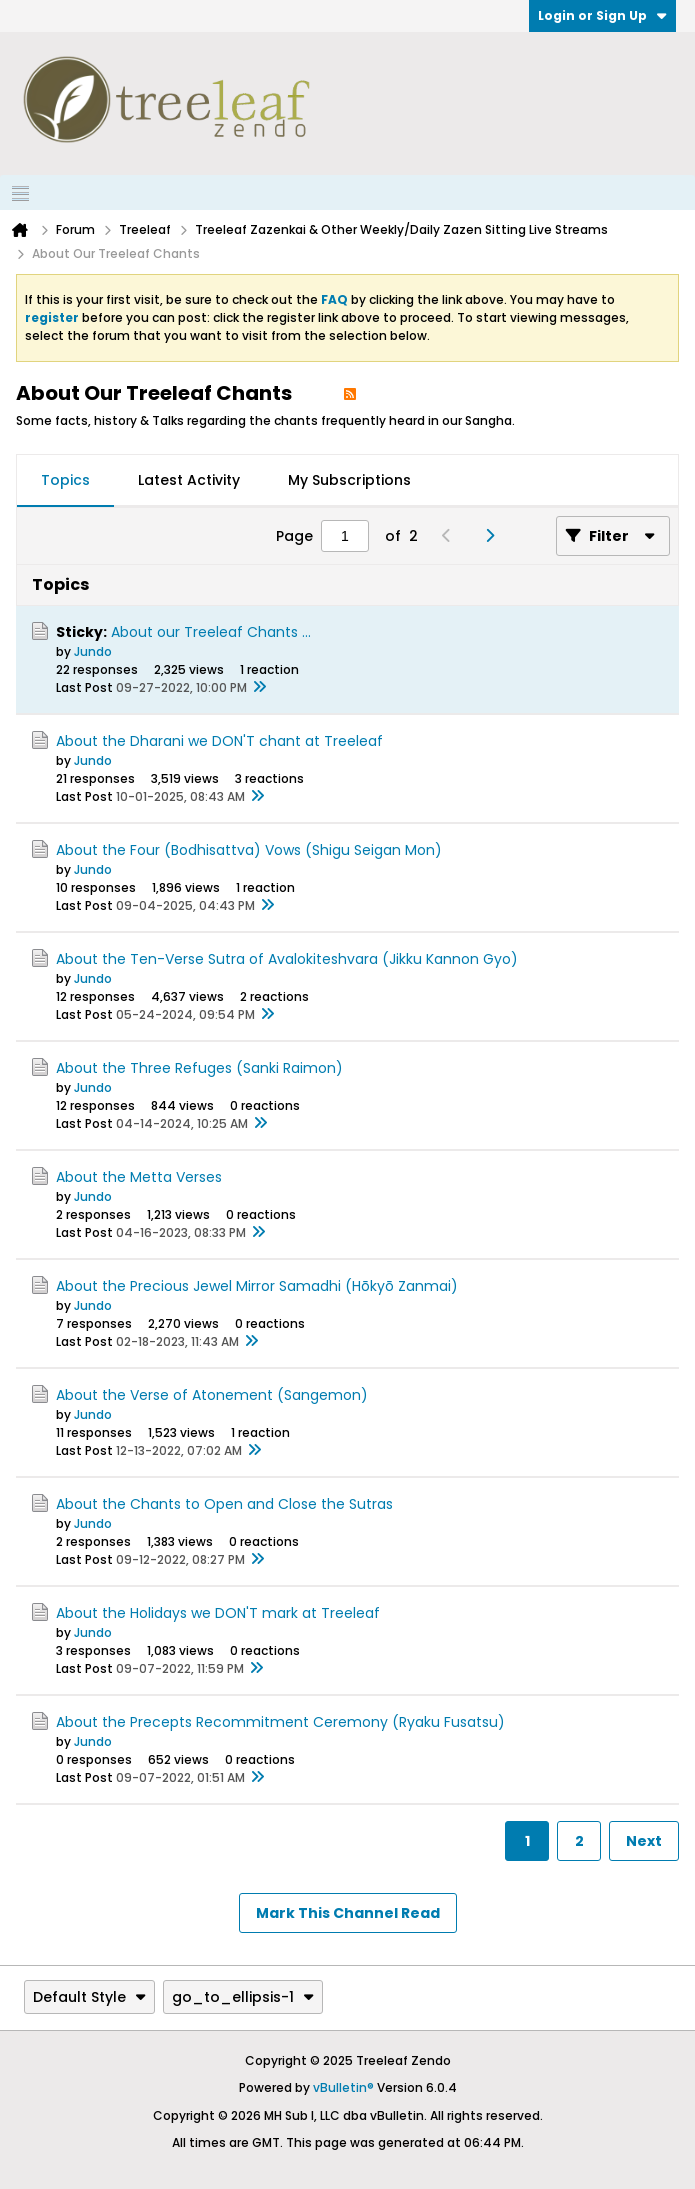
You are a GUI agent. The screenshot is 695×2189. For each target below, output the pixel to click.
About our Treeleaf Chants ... (211, 632)
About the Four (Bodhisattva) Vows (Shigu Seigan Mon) (249, 850)
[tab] (65, 481)
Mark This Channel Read (348, 1913)
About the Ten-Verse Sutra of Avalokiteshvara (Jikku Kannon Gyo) (287, 959)
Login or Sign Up (602, 15)
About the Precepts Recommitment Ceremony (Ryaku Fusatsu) (280, 1722)
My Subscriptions (349, 480)
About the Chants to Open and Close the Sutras (224, 1504)
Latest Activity (189, 480)
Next (644, 1841)
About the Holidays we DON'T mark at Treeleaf (218, 1613)
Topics (65, 480)
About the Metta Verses (139, 1177)
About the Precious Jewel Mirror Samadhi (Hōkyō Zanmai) (257, 1286)
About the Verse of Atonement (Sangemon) (212, 1395)
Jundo (93, 651)
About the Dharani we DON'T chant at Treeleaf (219, 741)
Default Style (89, 1997)
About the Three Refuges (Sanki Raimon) (199, 1068)
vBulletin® (343, 2087)
